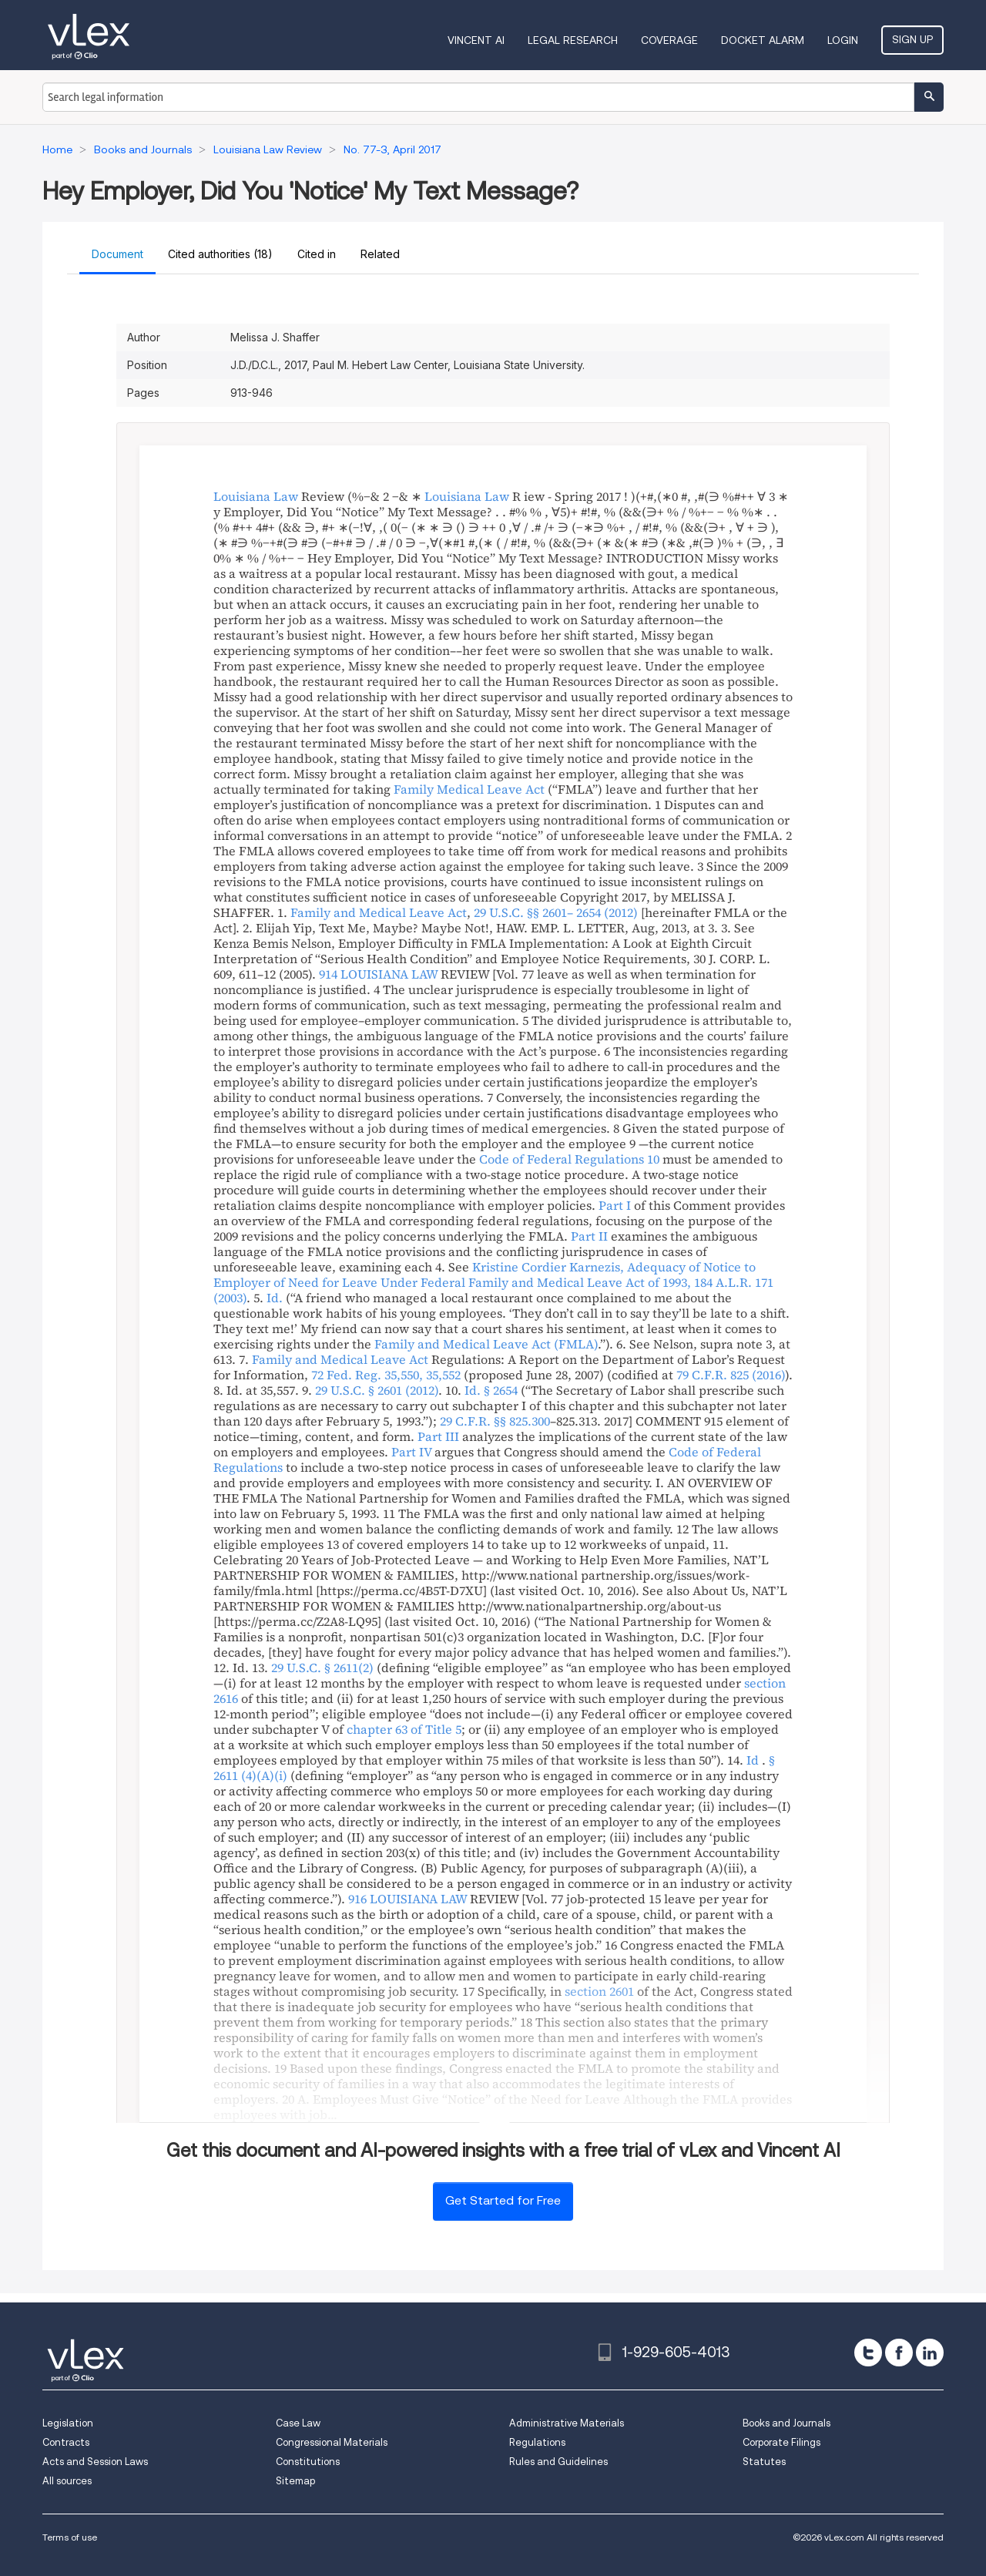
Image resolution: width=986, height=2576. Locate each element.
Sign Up (912, 39)
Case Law (298, 2423)
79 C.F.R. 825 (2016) (730, 1374)
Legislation (67, 2423)
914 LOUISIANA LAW (378, 974)
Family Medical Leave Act (469, 789)
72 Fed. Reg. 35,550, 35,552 (386, 1374)
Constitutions (308, 2461)
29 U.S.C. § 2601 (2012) (376, 1390)
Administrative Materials (566, 2423)
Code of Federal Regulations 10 (569, 1158)
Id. (275, 1297)
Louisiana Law (255, 496)
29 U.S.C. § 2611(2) (322, 1667)
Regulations (537, 2442)
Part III (438, 1436)
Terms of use (69, 2537)
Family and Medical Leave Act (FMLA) (486, 1343)
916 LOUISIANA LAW (407, 1898)
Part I (615, 1205)
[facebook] (899, 2352)
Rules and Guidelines (558, 2461)
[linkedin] (930, 2352)
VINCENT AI (476, 40)
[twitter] (868, 2352)
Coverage (669, 40)
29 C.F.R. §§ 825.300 (495, 1420)
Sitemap (295, 2481)
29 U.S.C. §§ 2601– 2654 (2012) (556, 912)
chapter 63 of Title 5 (404, 1729)
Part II (589, 1236)
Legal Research (573, 40)
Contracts (65, 2442)
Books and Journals (786, 2423)
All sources (67, 2481)
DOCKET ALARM (762, 40)
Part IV (411, 1451)
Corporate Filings (781, 2442)
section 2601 (599, 1991)
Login (842, 40)
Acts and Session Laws (95, 2461)
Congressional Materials (331, 2442)
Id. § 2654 (491, 1390)
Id (752, 1759)
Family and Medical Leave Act (378, 912)
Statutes (764, 2461)
